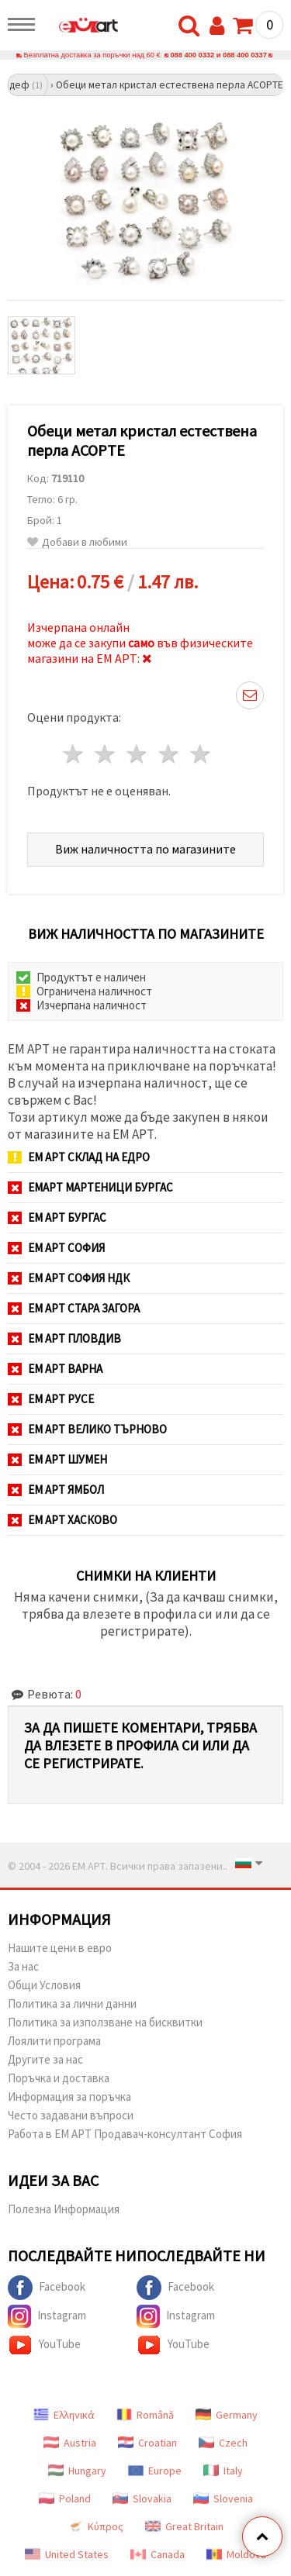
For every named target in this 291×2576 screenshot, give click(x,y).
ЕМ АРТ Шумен (57, 1459)
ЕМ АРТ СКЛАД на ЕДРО (79, 1157)
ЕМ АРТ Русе (51, 1398)
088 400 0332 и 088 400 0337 (218, 55)
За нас (23, 1966)
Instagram (47, 2316)
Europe (155, 2470)
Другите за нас (45, 2059)
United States (67, 2554)
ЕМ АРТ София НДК (69, 1278)
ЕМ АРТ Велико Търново (87, 1429)
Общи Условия (44, 1985)
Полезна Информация (64, 2209)
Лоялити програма (54, 2040)
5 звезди (201, 754)
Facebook (46, 2287)
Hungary (77, 2471)
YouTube (44, 2345)
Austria (69, 2443)
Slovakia (142, 2498)
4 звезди (169, 754)
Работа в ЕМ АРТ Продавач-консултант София (125, 2133)
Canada (157, 2554)
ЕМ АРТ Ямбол (56, 1489)
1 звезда (74, 754)
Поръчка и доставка (58, 2078)
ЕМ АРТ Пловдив (64, 1338)
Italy (223, 2471)
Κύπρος (95, 2526)
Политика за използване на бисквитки (105, 2022)
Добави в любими (77, 542)
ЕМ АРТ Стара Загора (74, 1308)
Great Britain (184, 2526)
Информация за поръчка (69, 2096)
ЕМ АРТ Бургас (57, 1217)
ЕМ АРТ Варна (55, 1368)
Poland (65, 2498)
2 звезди (106, 754)
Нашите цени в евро (60, 1947)
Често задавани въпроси (70, 2115)
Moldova (236, 2554)
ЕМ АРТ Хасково (62, 1519)
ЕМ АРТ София (56, 1247)
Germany (227, 2415)
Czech (223, 2443)
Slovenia (223, 2498)
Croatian (147, 2443)
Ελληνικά (64, 2415)
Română (145, 2415)
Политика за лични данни (72, 2003)
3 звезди (138, 754)
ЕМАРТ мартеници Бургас (90, 1187)
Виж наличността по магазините (145, 849)
